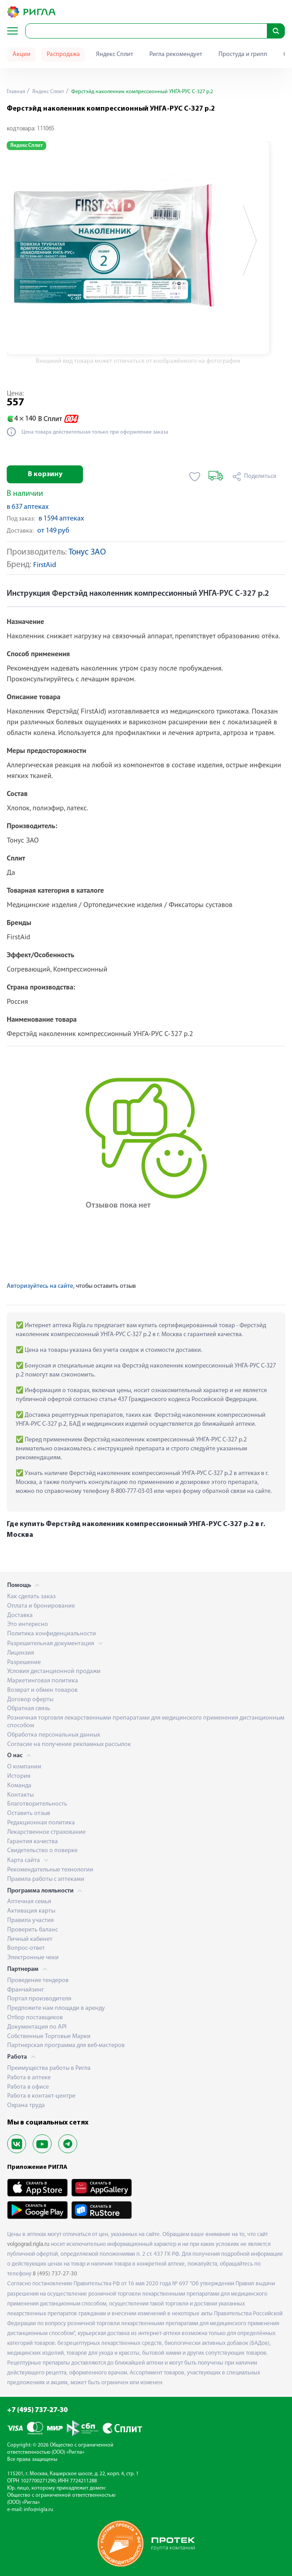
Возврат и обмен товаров (42, 1690)
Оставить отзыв (28, 1813)
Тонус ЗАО (87, 552)
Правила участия (30, 1920)
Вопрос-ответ (26, 1948)
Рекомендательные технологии (50, 1869)
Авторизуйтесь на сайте (40, 1286)
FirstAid (44, 565)
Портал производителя (39, 1998)
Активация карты (31, 1911)
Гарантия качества (32, 1841)
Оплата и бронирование (41, 1606)
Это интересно (27, 1624)
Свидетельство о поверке (42, 1850)
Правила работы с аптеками (45, 1879)
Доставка (20, 1615)
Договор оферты (30, 1699)
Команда (19, 1785)
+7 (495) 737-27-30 (37, 2410)
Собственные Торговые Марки (49, 2036)
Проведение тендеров (38, 1980)
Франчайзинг (25, 1990)
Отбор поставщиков (35, 2017)
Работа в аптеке (29, 2077)
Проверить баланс (32, 1930)
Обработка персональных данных (53, 1735)
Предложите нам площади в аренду (56, 2008)
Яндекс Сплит (114, 54)
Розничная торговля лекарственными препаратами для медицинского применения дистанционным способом (145, 1722)
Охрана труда (26, 2105)
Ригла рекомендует (175, 54)
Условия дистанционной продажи (53, 1671)
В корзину (45, 474)
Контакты (20, 1795)
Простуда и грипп (242, 54)
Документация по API (36, 2027)
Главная (16, 92)
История (19, 1776)
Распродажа (63, 54)
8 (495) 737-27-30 (55, 2274)
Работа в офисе (28, 2087)
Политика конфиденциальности (51, 1633)
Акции (22, 54)
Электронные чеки (33, 1957)
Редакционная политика (41, 1822)
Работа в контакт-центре (41, 2096)
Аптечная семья (29, 1901)
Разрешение (24, 1662)
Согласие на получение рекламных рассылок (69, 1744)
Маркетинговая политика (42, 1680)
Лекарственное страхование (46, 1832)
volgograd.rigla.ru (28, 2244)
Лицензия (20, 1653)
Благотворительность (37, 1804)
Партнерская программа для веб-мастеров (66, 2045)
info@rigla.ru (38, 2509)
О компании (24, 1766)
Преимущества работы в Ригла (49, 2068)
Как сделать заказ (31, 1596)
